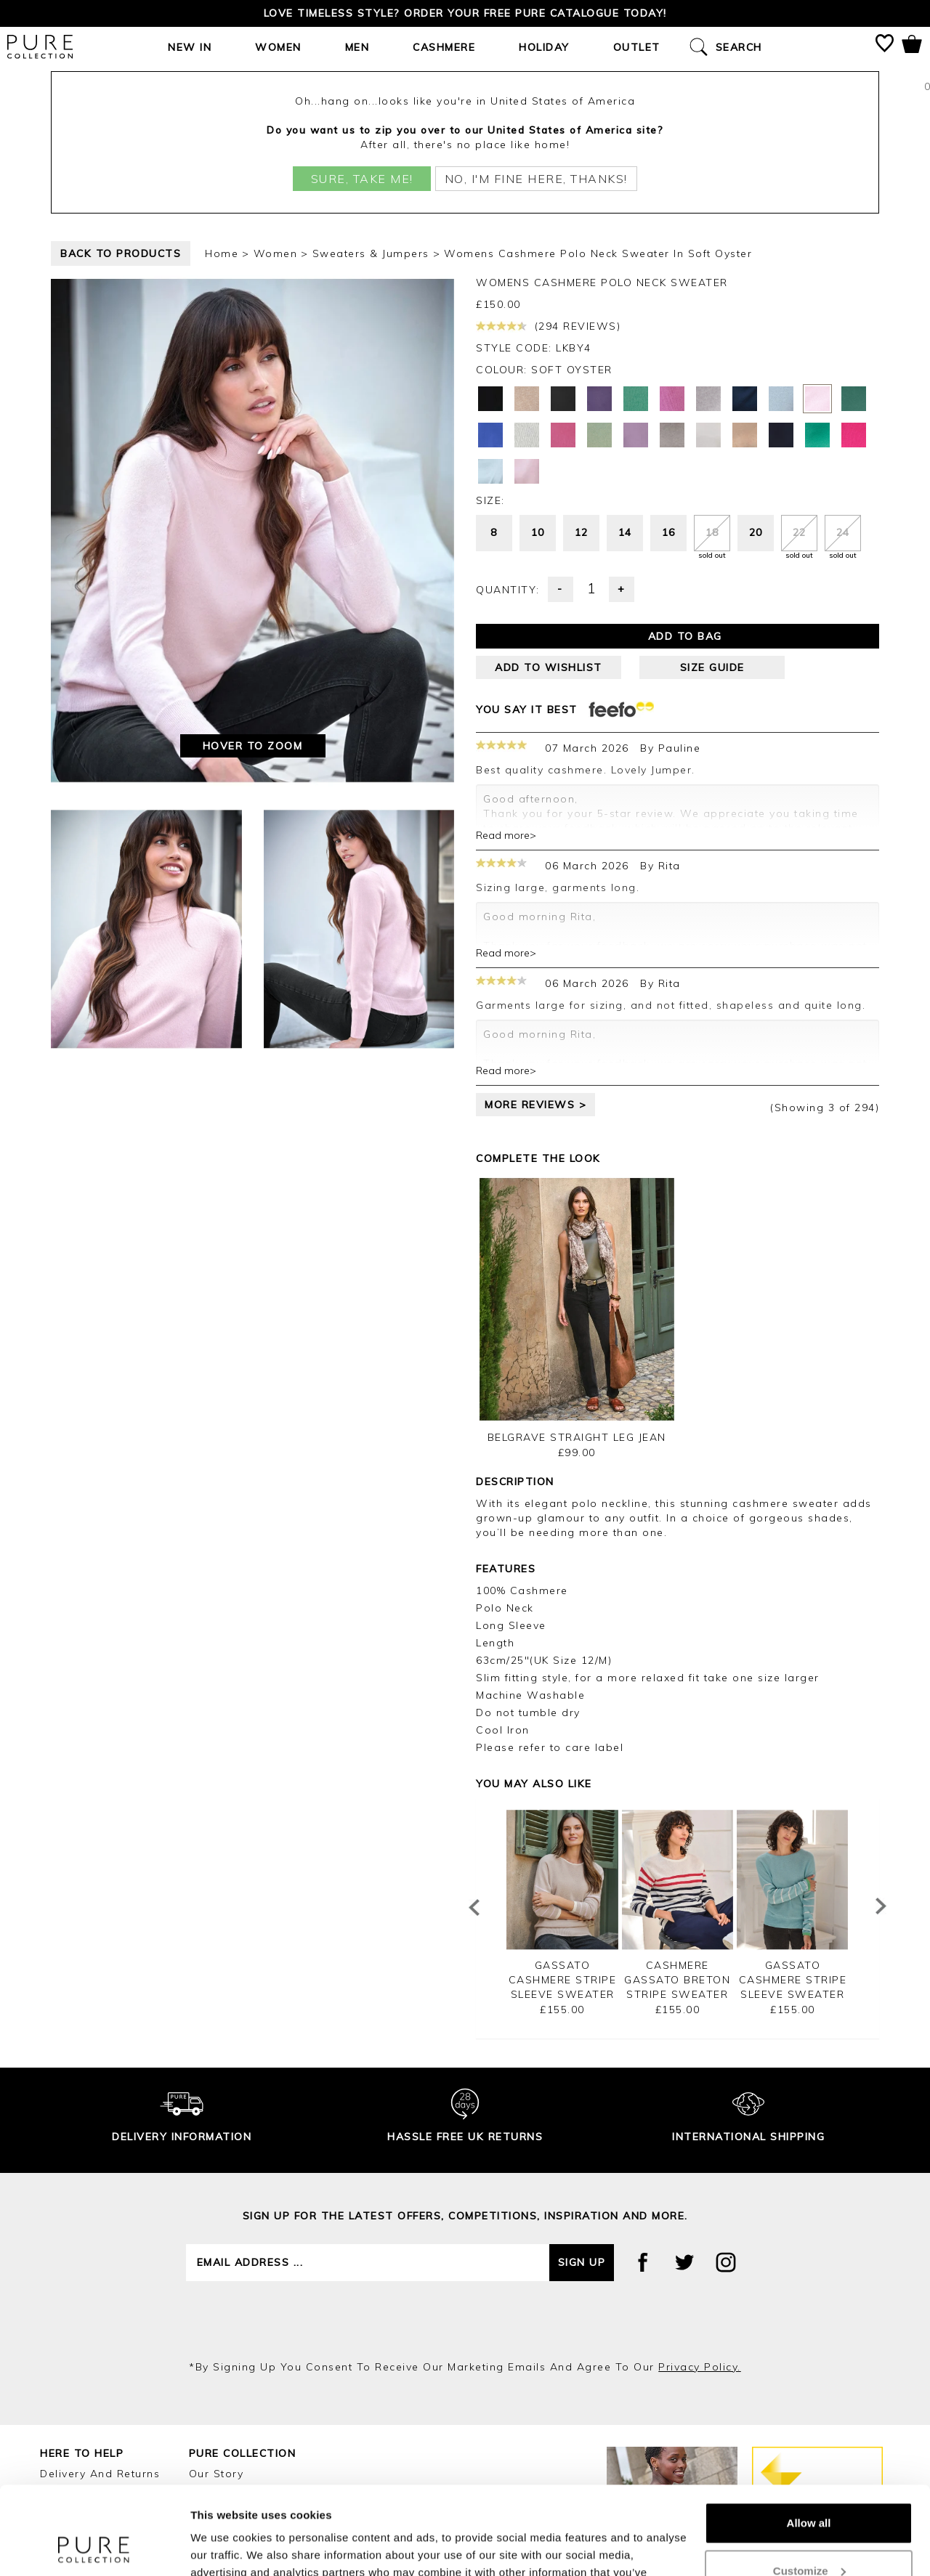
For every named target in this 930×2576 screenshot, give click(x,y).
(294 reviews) (548, 326)
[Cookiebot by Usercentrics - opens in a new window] (94, 2548)
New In (189, 47)
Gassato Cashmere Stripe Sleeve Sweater (563, 1980)
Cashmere (444, 47)
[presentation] (465, 2320)
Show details (224, 2547)
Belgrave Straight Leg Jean (577, 1437)
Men (357, 47)
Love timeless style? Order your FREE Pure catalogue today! (465, 13)
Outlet (636, 47)
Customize (809, 2488)
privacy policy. (699, 2366)
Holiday (544, 47)
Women (278, 47)
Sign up (582, 2262)
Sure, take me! (362, 178)
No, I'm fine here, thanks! (536, 178)
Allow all (809, 2440)
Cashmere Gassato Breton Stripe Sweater (677, 1980)
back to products (120, 253)
